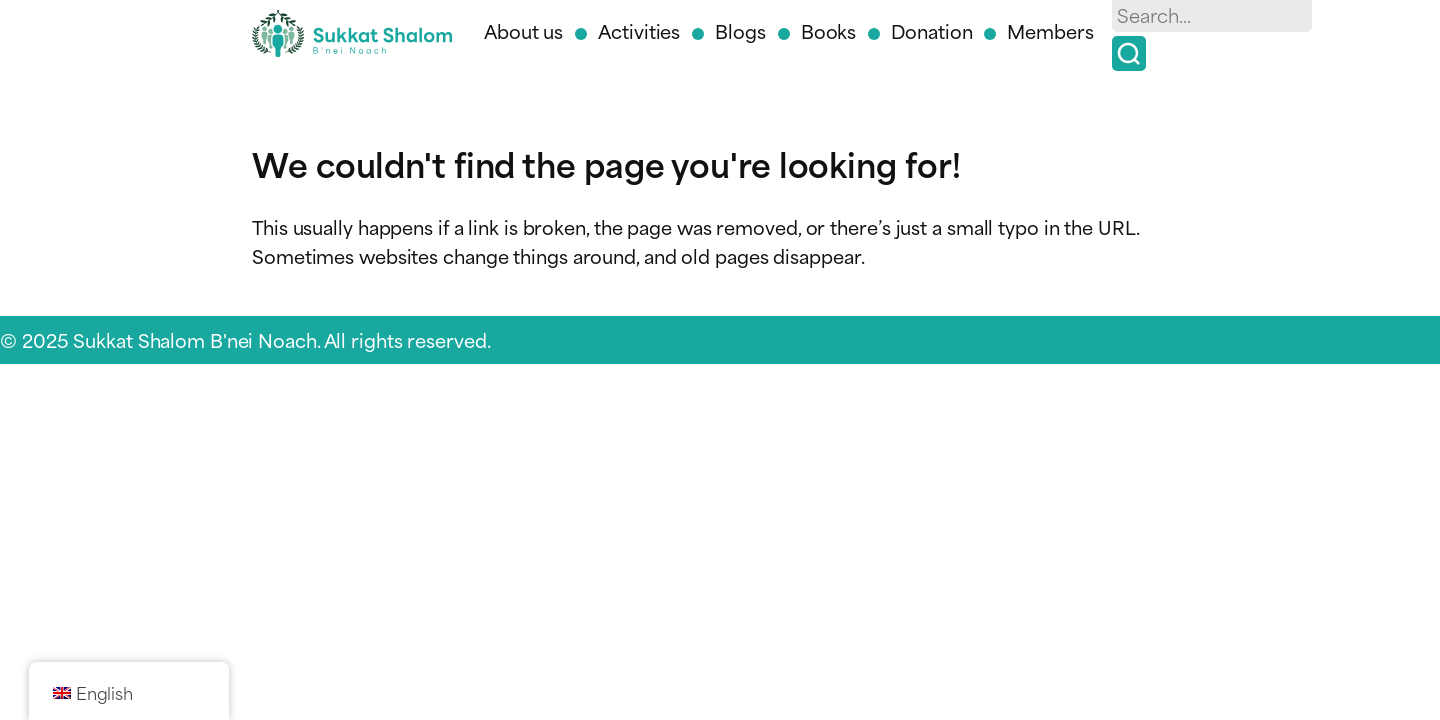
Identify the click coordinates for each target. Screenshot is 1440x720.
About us (523, 30)
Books (829, 30)
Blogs (740, 30)
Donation (931, 30)
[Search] (1129, 53)
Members (1050, 30)
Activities (639, 30)
